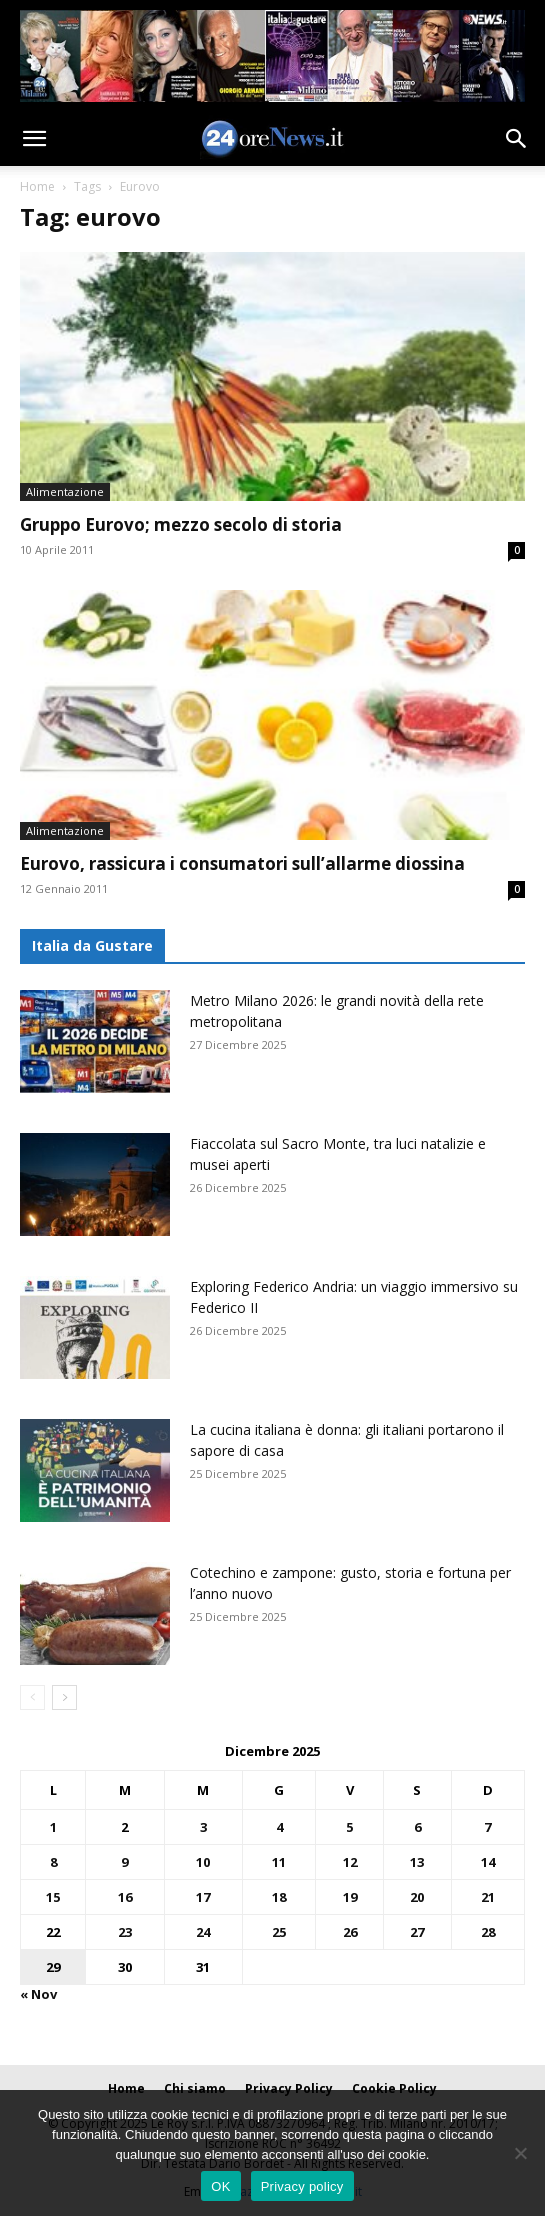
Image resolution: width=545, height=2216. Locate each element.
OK (220, 2186)
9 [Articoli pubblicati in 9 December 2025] (124, 1862)
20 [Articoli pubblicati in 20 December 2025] (417, 1897)
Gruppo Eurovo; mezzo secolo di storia (181, 524)
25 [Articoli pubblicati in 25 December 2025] (279, 1932)
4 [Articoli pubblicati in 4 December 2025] (279, 1827)
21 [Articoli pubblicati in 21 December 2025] (488, 1897)
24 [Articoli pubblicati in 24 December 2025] (203, 1932)
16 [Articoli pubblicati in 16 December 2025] (125, 1897)
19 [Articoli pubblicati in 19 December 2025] (350, 1897)
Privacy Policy (289, 2088)
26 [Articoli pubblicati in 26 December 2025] (350, 1932)
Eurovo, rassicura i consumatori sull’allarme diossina (242, 863)
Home (37, 186)
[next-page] (64, 1697)
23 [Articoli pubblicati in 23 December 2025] (125, 1932)
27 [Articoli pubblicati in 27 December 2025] (417, 1932)
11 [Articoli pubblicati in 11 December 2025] (279, 1862)
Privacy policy (302, 2186)
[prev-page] (32, 1697)
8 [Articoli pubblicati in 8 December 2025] (53, 1862)
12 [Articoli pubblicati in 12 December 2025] (350, 1862)
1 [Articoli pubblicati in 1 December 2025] (53, 1827)
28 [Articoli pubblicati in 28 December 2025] (488, 1932)
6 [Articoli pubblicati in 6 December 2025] (417, 1827)
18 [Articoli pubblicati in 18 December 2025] (279, 1897)
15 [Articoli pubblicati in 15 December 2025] (53, 1897)
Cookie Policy (394, 2088)
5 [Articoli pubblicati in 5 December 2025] (349, 1827)
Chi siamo (195, 2088)
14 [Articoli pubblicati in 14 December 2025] (488, 1862)
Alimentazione (65, 491)
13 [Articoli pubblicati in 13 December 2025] (417, 1862)
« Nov (38, 1994)
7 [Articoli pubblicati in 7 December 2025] (487, 1827)
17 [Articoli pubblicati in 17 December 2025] (203, 1897)
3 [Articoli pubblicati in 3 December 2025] (203, 1827)
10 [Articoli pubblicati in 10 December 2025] (203, 1862)
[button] (34, 139)
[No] (520, 2153)
